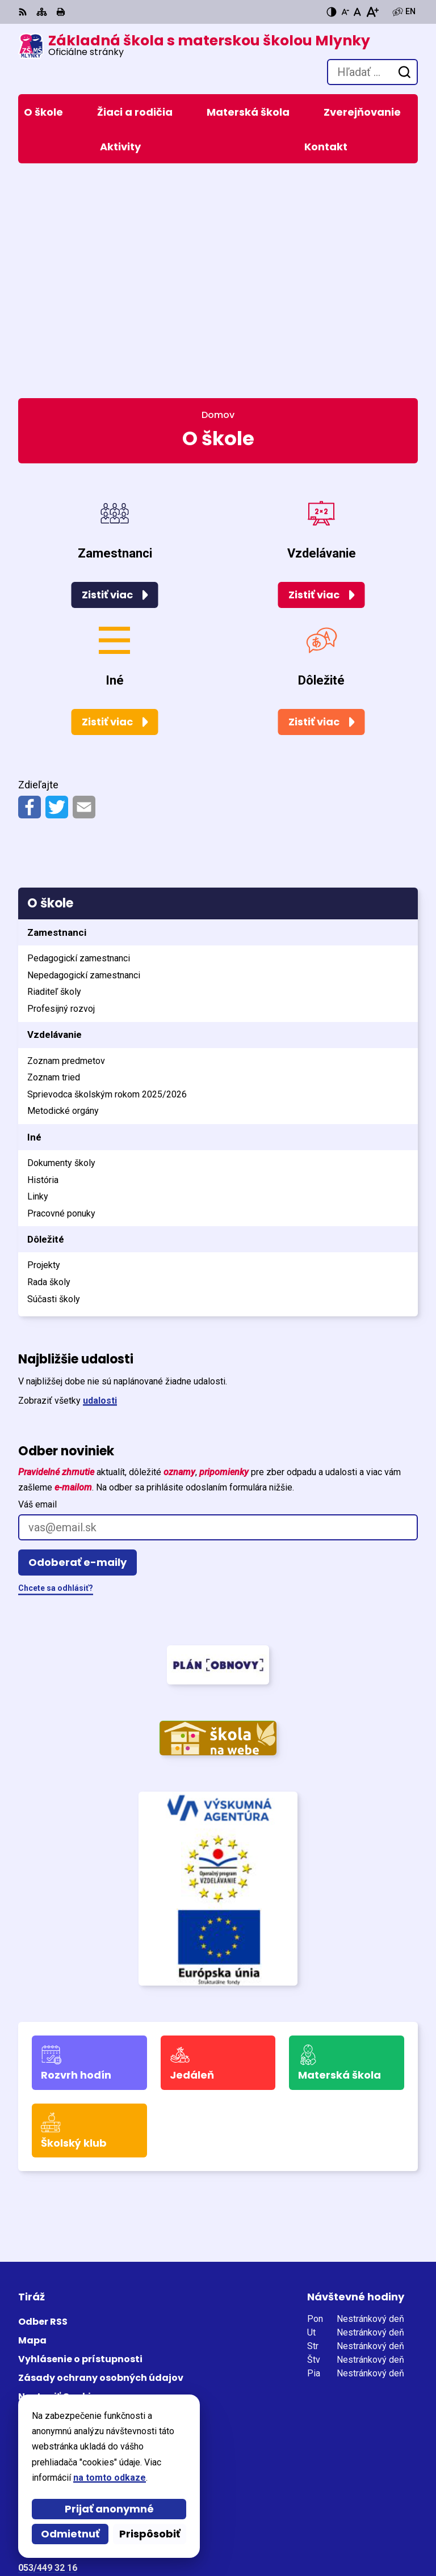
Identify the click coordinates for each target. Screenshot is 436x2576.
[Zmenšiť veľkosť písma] (345, 12)
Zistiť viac (107, 377)
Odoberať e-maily (77, 1345)
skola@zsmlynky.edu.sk (69, 2378)
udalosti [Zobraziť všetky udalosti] (100, 1183)
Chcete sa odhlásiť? (55, 1371)
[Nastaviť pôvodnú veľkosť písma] (357, 12)
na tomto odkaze (109, 2477)
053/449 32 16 (47, 2351)
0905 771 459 (46, 2364)
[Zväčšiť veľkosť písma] (372, 12)
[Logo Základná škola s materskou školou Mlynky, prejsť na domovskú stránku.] (194, 46)
